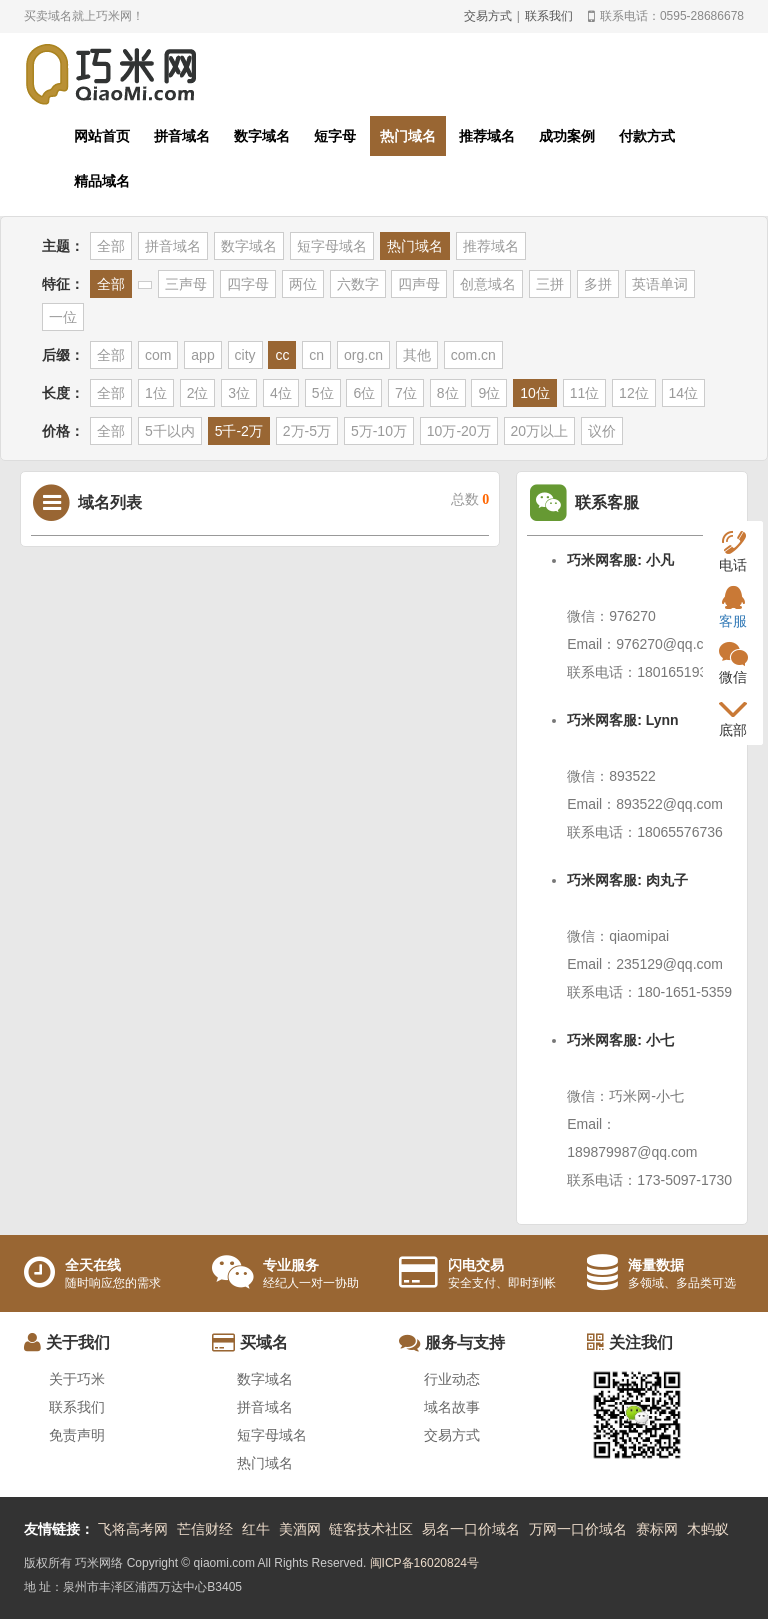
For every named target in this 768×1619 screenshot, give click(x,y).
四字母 (248, 284)
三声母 (186, 284)
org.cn (363, 355)
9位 (489, 393)
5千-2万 (239, 431)
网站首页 (102, 136)
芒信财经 (205, 1529)
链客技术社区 (371, 1529)
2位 (198, 393)
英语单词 (660, 284)
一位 (63, 317)
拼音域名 (182, 136)
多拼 (598, 284)
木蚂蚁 (708, 1529)
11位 (585, 393)
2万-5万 (307, 431)
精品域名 (102, 181)
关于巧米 (77, 1379)
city (245, 355)
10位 (535, 393)
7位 (406, 393)
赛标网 (657, 1529)
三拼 (550, 284)
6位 (364, 393)
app (202, 355)
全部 (111, 246)
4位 (281, 393)
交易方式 (488, 16)
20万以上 (540, 431)
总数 (470, 499)
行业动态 (452, 1379)
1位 (156, 393)
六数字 (358, 284)
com (158, 355)
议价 (602, 431)
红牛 (256, 1529)
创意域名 (488, 284)
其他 (417, 355)
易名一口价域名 (471, 1529)
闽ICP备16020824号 (424, 1563)
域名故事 (452, 1407)
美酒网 (300, 1529)
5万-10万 (379, 431)
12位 (634, 393)
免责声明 (77, 1435)
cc (282, 355)
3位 (239, 393)
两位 (303, 284)
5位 (323, 393)
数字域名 (262, 136)
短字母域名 (332, 246)
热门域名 (408, 136)
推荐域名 (487, 136)
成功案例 (567, 136)
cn (316, 355)
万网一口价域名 (578, 1529)
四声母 (419, 284)
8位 (448, 393)
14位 (684, 393)
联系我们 (549, 16)
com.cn (473, 355)
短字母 (335, 136)
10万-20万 (459, 431)
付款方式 (647, 136)
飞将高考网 (133, 1529)
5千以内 (170, 431)
